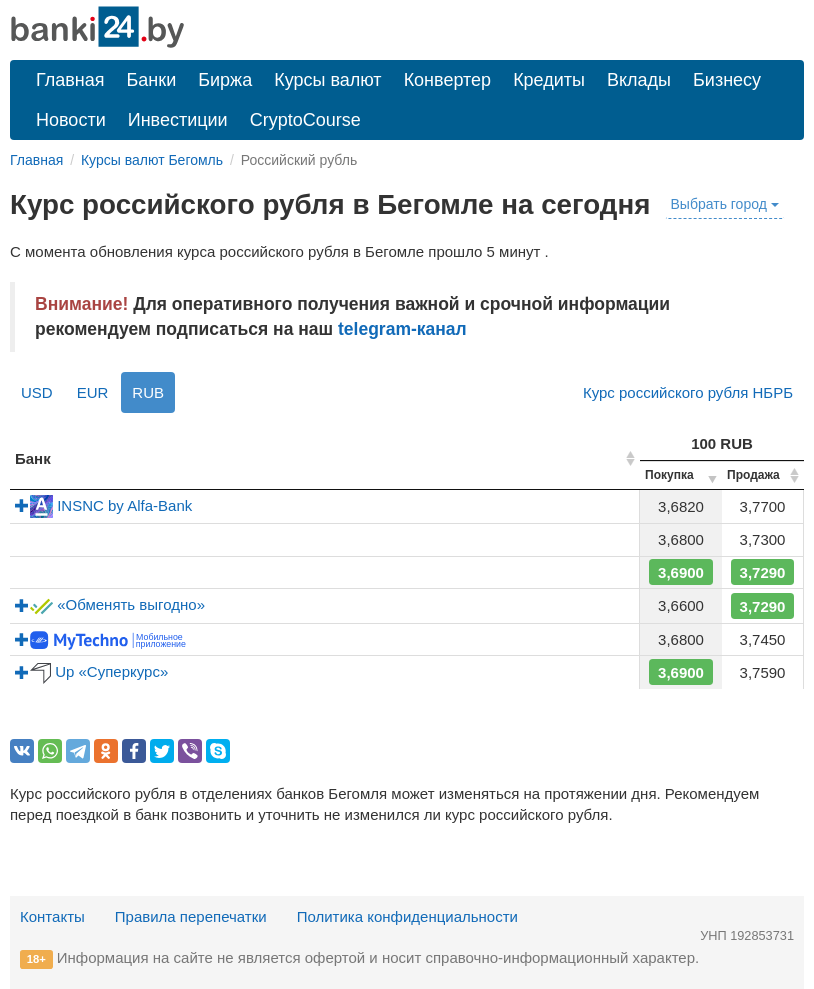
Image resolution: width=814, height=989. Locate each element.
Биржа (225, 80)
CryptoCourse (305, 120)
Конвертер (448, 80)
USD (37, 392)
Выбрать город (725, 204)
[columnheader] (325, 459)
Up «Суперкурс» (91, 671)
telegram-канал (402, 329)
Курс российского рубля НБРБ (688, 392)
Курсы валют (327, 80)
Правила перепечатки (191, 916)
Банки (152, 80)
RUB (148, 392)
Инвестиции (178, 120)
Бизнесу (727, 80)
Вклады (639, 80)
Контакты (52, 916)
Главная (70, 80)
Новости (71, 120)
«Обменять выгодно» (110, 604)
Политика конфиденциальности (407, 916)
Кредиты (549, 80)
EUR (93, 392)
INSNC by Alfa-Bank (103, 505)
